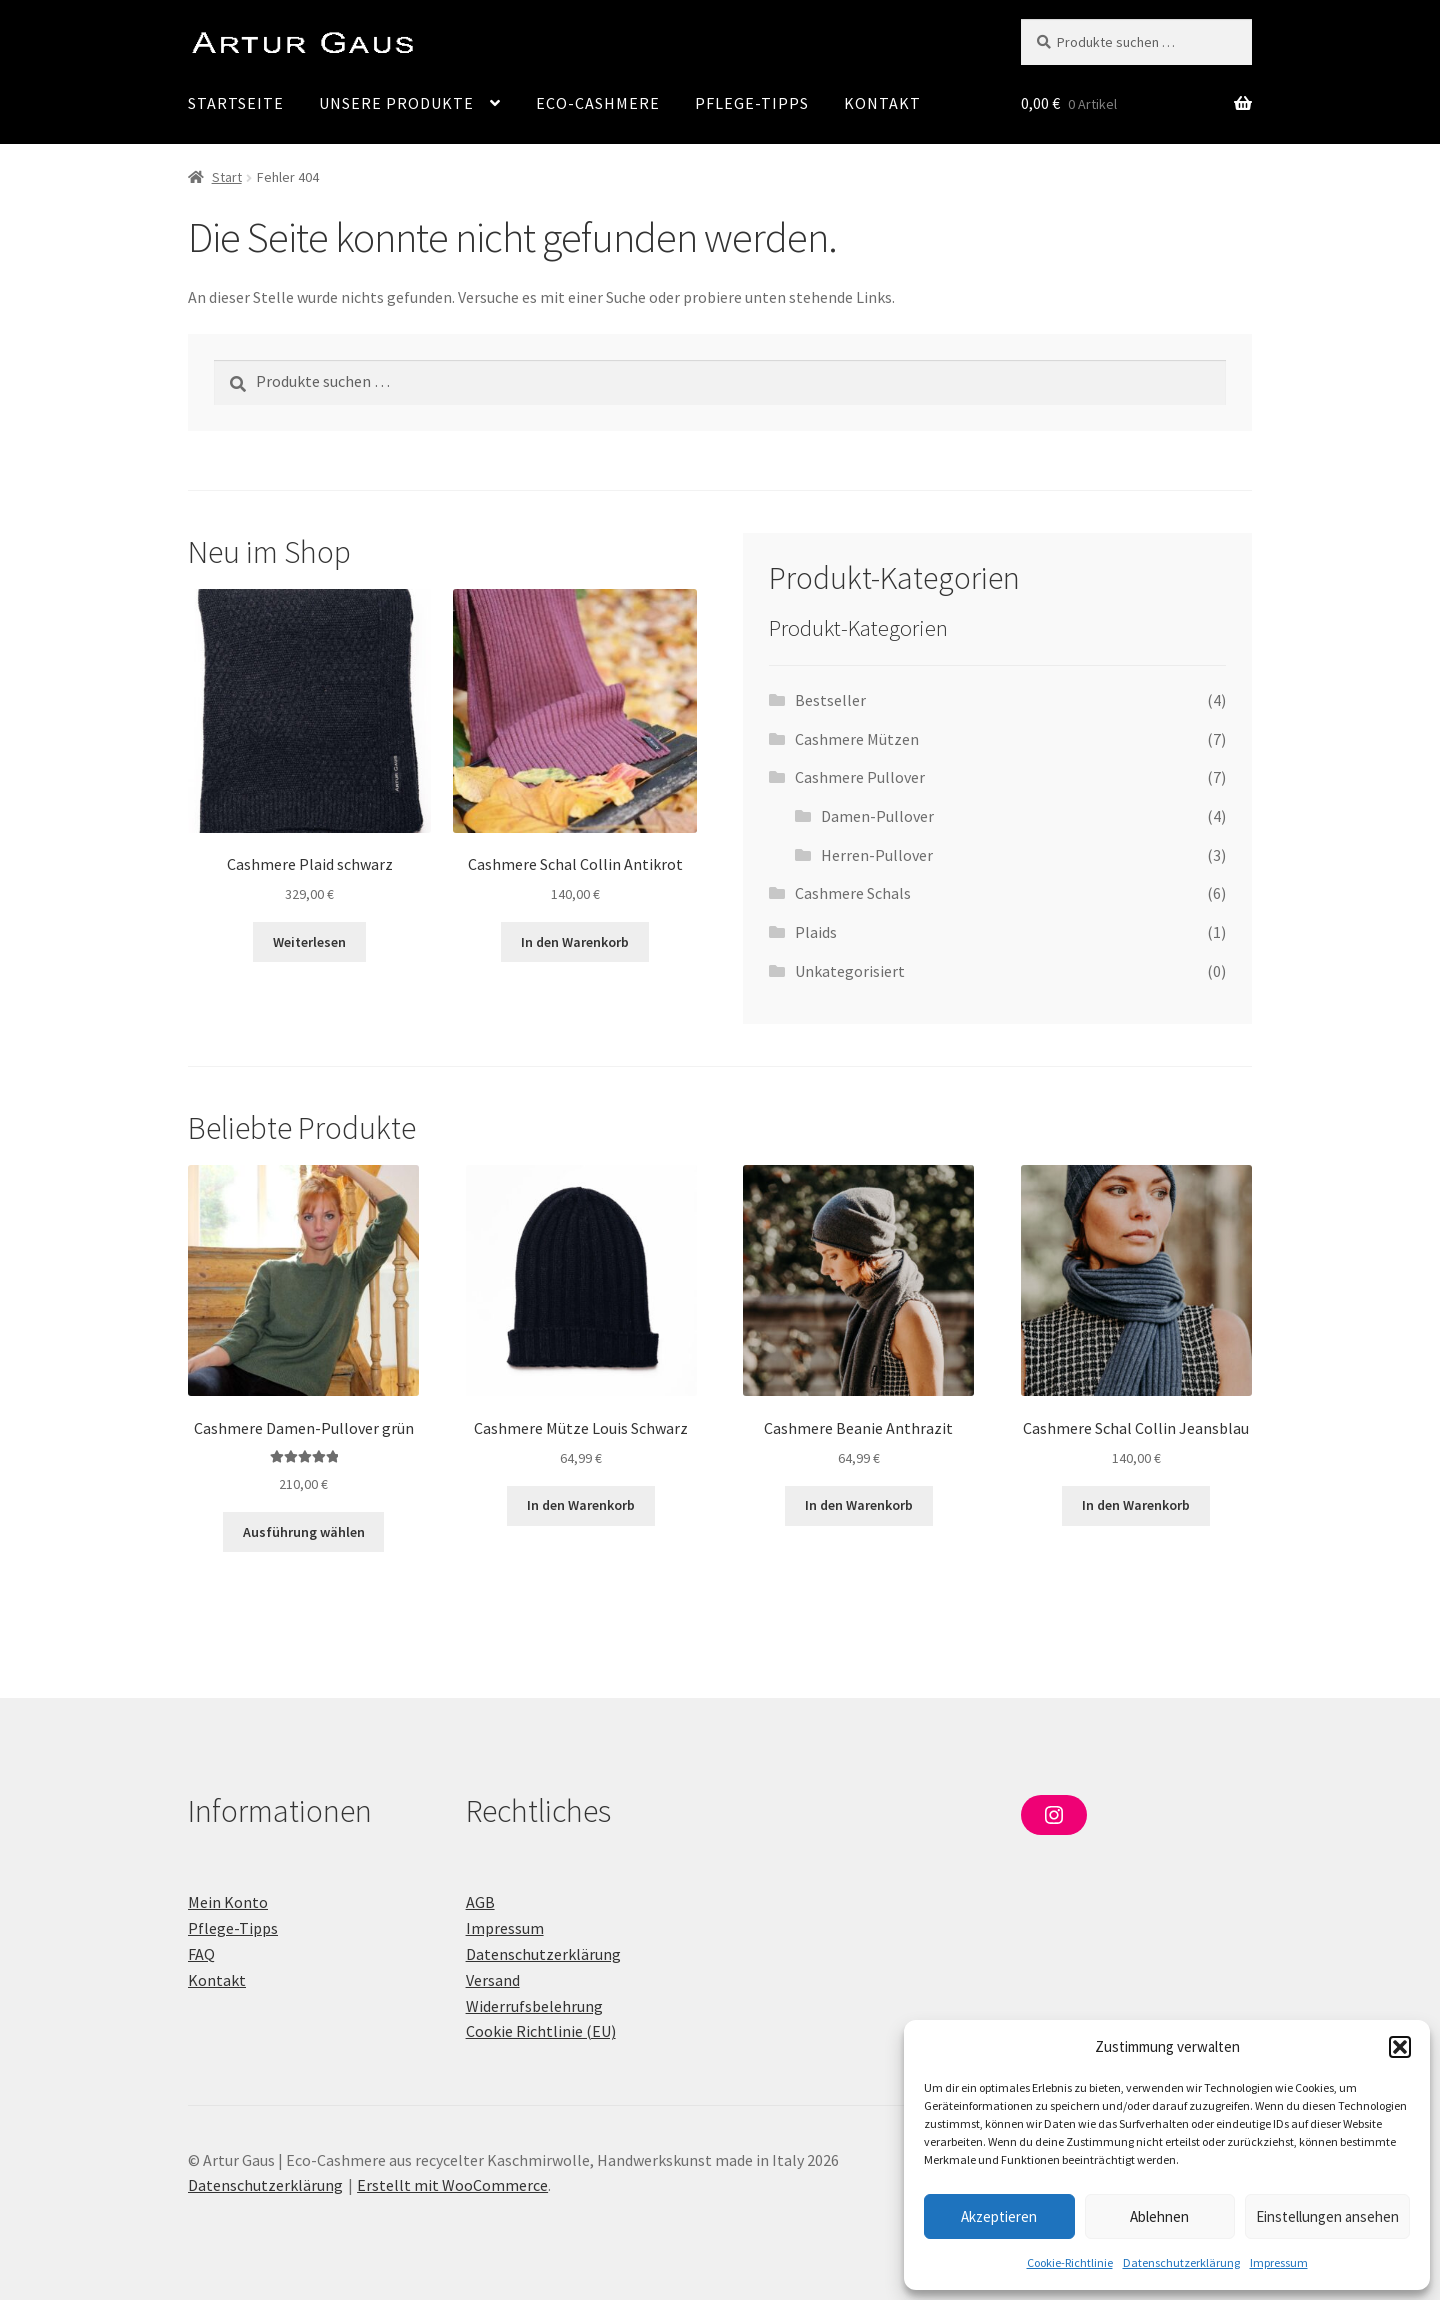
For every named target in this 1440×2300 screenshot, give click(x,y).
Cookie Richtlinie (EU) (541, 2031)
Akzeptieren (999, 2216)
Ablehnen (1159, 2216)
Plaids (816, 932)
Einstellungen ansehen (1327, 2216)
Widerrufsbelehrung (534, 2006)
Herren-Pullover (877, 855)
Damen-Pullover (877, 816)
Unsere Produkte (396, 103)
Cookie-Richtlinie (1070, 2262)
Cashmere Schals (853, 893)
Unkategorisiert (850, 971)
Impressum (1279, 2262)
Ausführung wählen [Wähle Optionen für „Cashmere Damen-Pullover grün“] (304, 1532)
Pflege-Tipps (752, 103)
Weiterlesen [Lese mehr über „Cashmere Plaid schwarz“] (309, 942)
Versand (493, 1980)
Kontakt (882, 103)
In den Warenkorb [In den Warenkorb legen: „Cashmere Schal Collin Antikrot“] (575, 942)
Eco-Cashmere (598, 103)
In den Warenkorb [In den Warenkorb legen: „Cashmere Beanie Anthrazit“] (859, 1505)
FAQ (201, 1954)
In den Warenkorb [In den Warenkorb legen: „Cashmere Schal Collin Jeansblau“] (1136, 1505)
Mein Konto (228, 1902)
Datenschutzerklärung (1181, 2262)
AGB (480, 1902)
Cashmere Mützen (857, 739)
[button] (1400, 2047)
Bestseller (830, 700)
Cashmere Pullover (860, 777)
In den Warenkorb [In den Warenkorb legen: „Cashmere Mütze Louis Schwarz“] (581, 1505)
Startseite (236, 103)
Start (227, 177)
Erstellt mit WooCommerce (452, 2185)
